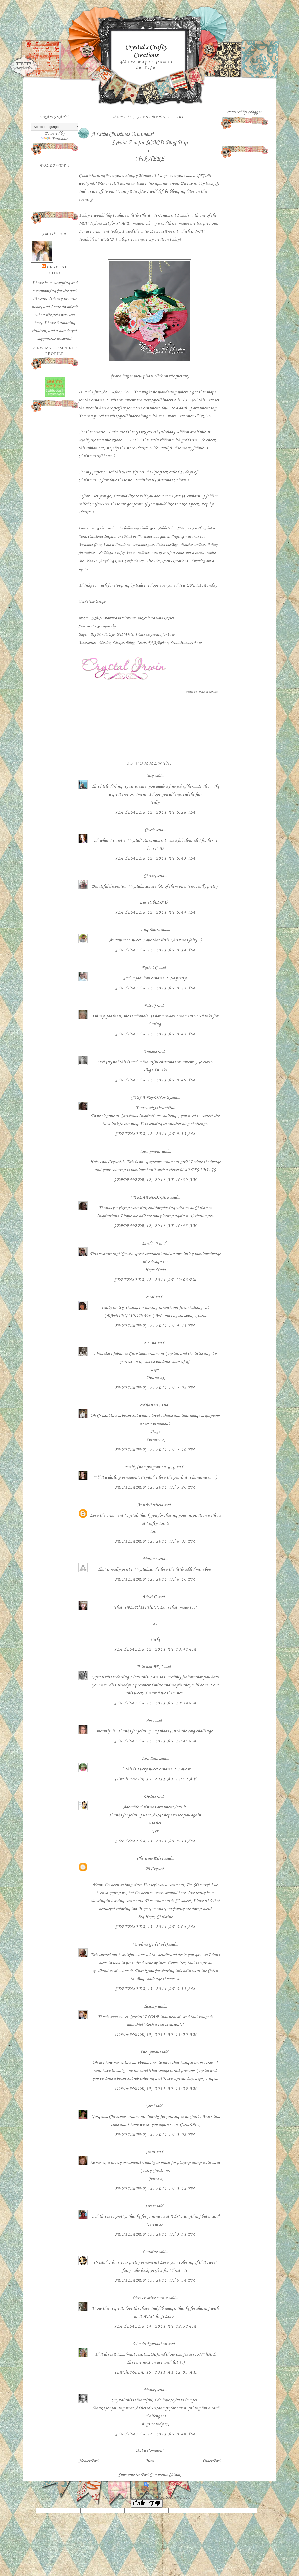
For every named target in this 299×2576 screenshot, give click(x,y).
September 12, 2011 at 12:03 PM (155, 1280)
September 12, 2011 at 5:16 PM (155, 1449)
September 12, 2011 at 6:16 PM (155, 1579)
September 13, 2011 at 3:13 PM (155, 2188)
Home (151, 2461)
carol (150, 1297)
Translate (54, 139)
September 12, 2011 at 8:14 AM (155, 950)
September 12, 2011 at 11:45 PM (155, 1741)
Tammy (149, 2006)
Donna (150, 1343)
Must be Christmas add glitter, (147, 536)
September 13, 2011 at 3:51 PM (155, 2234)
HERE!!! (202, 416)
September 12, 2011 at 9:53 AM (155, 1134)
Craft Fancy (134, 561)
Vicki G (150, 1597)
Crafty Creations (175, 561)
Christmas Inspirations (105, 536)
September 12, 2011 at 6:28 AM (155, 812)
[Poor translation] (155, 2503)
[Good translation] (139, 2503)
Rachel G (150, 967)
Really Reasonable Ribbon (101, 440)
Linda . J (150, 1243)
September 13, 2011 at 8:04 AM (155, 1927)
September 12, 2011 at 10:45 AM (155, 1226)
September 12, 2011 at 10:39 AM (155, 1180)
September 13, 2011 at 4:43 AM (155, 1841)
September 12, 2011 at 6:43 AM (155, 858)
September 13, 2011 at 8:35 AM (155, 1989)
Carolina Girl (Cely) (149, 1944)
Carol (149, 2106)
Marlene (150, 1559)
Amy (150, 1720)
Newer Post (88, 2461)
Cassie (150, 830)
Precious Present (164, 231)
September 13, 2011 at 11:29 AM (155, 2088)
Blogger (254, 112)
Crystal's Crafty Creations (146, 51)
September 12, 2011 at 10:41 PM (155, 1649)
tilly (149, 776)
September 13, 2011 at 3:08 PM (155, 2134)
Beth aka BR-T (150, 1666)
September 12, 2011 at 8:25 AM (155, 988)
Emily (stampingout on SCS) (150, 1467)
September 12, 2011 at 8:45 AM (155, 1034)
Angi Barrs (149, 929)
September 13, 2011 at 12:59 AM (155, 1779)
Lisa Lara (150, 1758)
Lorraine (149, 2252)
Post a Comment (149, 2450)
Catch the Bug (166, 545)
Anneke (150, 1051)
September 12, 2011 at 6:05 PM (155, 1541)
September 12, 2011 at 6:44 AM (155, 912)
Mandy (150, 2389)
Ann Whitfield (150, 1505)
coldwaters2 (150, 1405)
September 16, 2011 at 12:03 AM (155, 2372)
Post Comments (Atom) (161, 2475)
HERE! (85, 512)
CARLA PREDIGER (149, 1097)
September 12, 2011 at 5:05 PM (155, 1387)
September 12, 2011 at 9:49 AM (155, 1080)
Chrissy (149, 876)
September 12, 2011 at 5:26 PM (155, 1487)
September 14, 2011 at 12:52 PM (155, 2326)
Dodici (150, 1796)
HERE (156, 159)
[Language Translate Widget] (56, 127)
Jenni (150, 2152)
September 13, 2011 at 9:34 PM (155, 2280)
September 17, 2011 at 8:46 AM (155, 2434)
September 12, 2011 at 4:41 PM (155, 1325)
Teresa (149, 2206)
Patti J (150, 1005)
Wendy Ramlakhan (150, 2344)
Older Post (212, 2461)
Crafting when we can (188, 536)
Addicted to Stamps (173, 528)
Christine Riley (150, 1858)
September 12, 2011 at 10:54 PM (155, 1703)
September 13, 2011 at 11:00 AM (155, 2034)
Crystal (57, 267)
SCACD (106, 239)
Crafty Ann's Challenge (132, 553)
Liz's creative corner (149, 2298)
